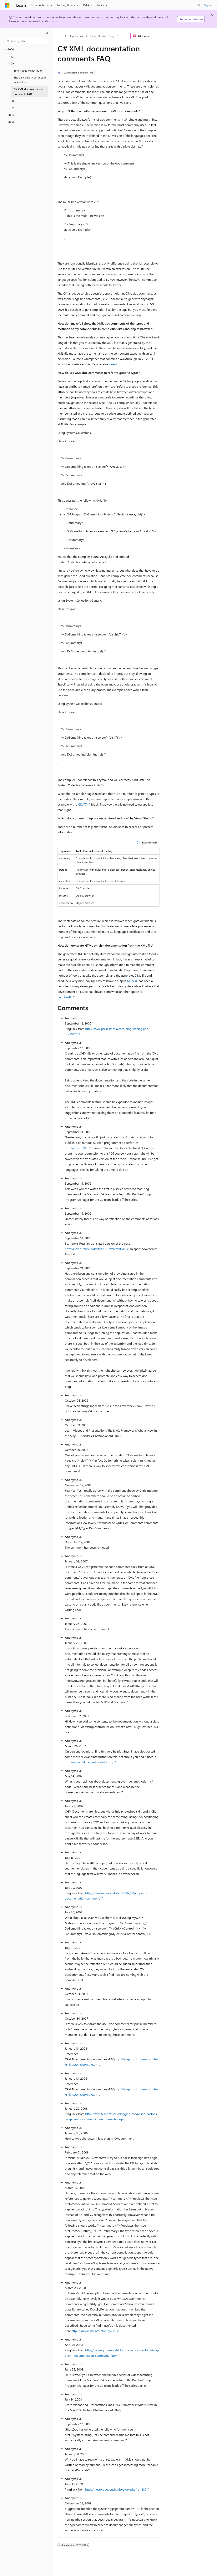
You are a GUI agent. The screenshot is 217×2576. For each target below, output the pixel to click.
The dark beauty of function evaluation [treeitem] (30, 80)
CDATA (82, 804)
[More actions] (156, 36)
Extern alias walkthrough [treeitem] (28, 70)
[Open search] (199, 5)
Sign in (208, 5)
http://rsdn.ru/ (74, 1148)
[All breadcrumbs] (61, 36)
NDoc (131, 981)
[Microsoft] (7, 5)
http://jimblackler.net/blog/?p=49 (93, 2331)
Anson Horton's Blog (102, 36)
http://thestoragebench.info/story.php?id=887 (116, 2489)
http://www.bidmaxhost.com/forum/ (89, 1762)
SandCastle (65, 997)
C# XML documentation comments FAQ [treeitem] (28, 91)
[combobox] (26, 41)
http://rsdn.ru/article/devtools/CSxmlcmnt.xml (95, 1249)
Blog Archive (76, 36)
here (112, 364)
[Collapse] (47, 33)
